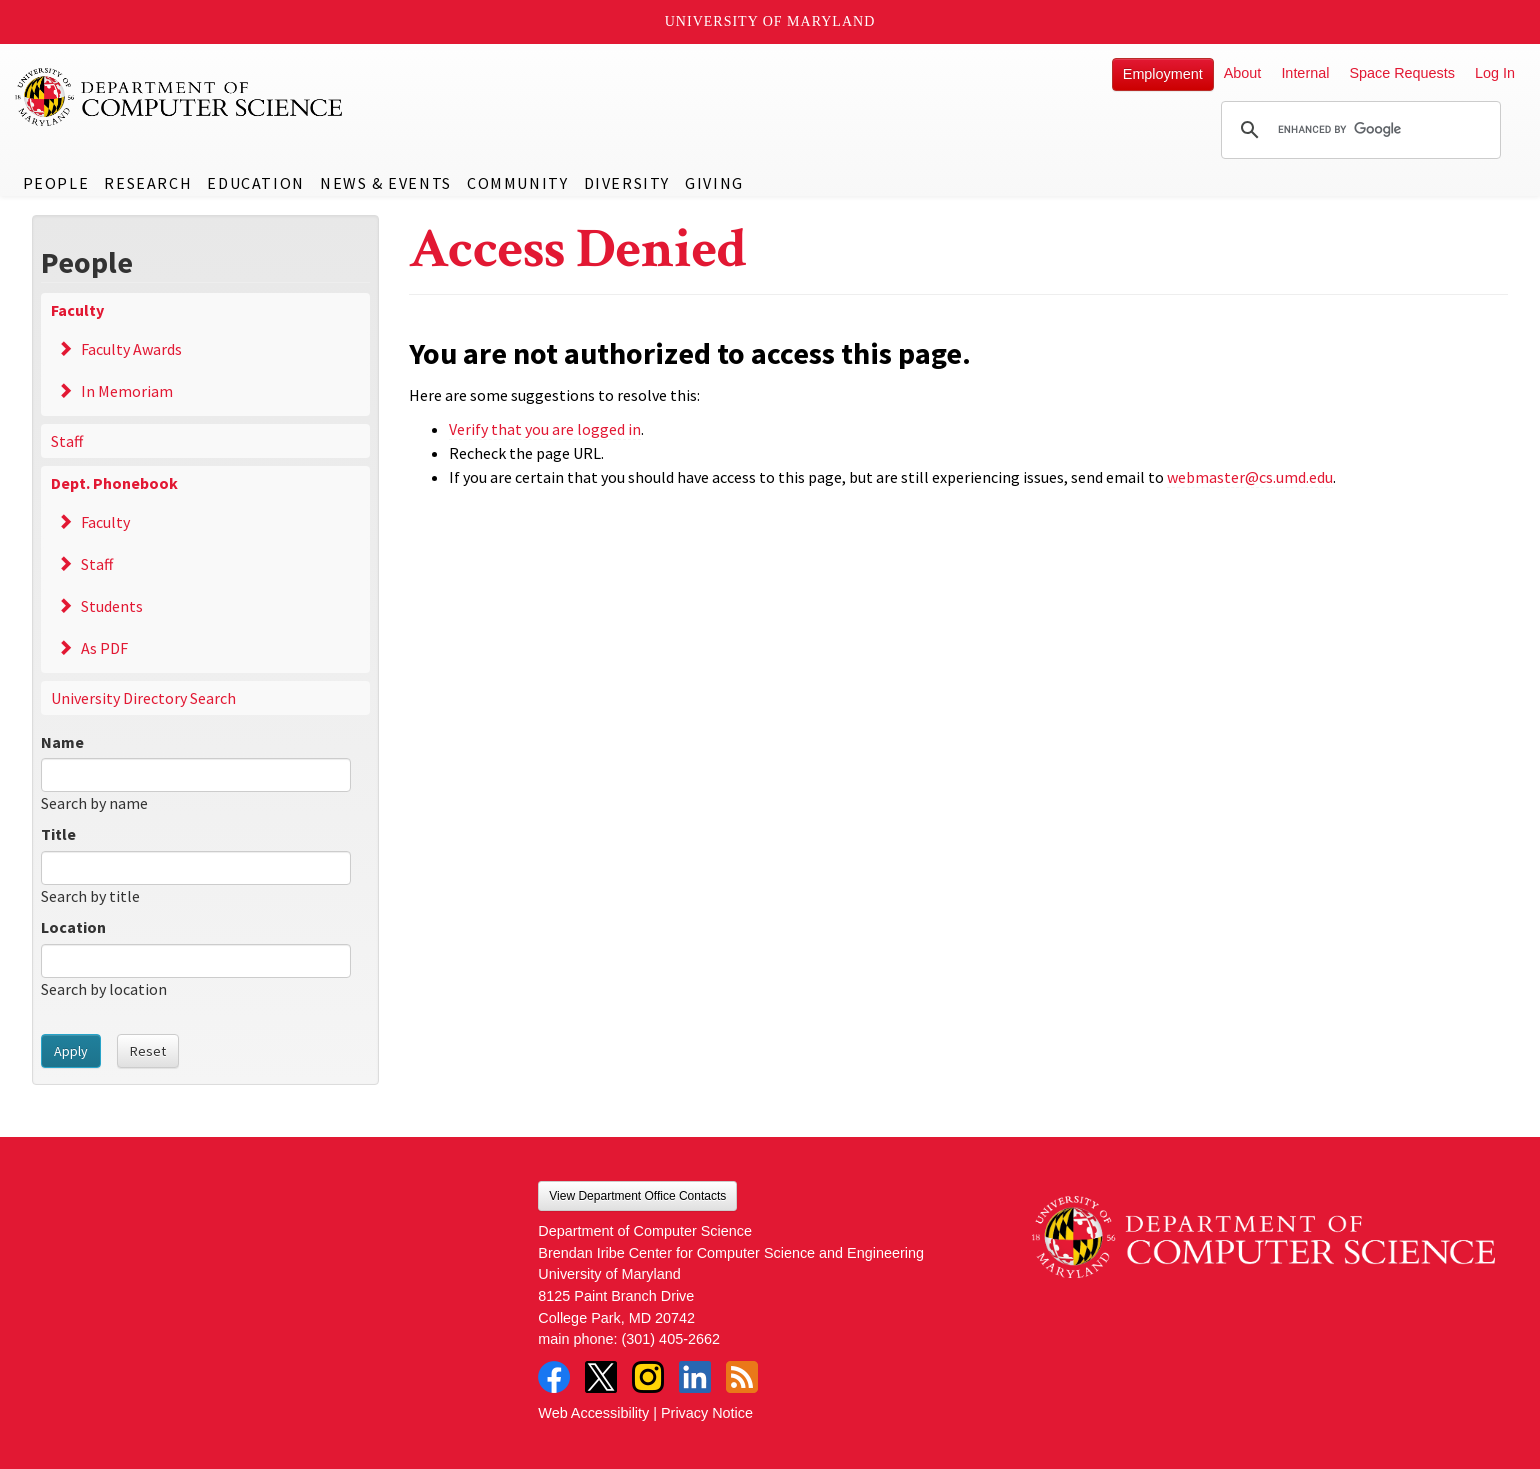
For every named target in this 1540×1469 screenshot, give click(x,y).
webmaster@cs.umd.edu (1250, 477)
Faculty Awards (131, 349)
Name (62, 742)
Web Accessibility (593, 1413)
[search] (1358, 130)
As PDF (104, 648)
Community (517, 183)
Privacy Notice (707, 1413)
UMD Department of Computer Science (180, 97)
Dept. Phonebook (114, 483)
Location (73, 927)
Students (112, 606)
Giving (714, 183)
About (1243, 73)
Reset (148, 1051)
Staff (67, 441)
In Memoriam (127, 391)
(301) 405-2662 (671, 1339)
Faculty (77, 310)
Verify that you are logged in (545, 429)
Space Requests (1402, 73)
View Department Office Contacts (637, 1196)
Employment (1163, 74)
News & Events (386, 183)
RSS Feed (742, 1377)
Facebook (554, 1377)
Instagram (648, 1377)
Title (58, 834)
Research (148, 183)
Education (255, 183)
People (56, 183)
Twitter (601, 1377)
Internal (1305, 73)
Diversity (627, 183)
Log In (1495, 73)
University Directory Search (143, 698)
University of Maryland (770, 21)
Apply (71, 1051)
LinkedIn (695, 1377)
